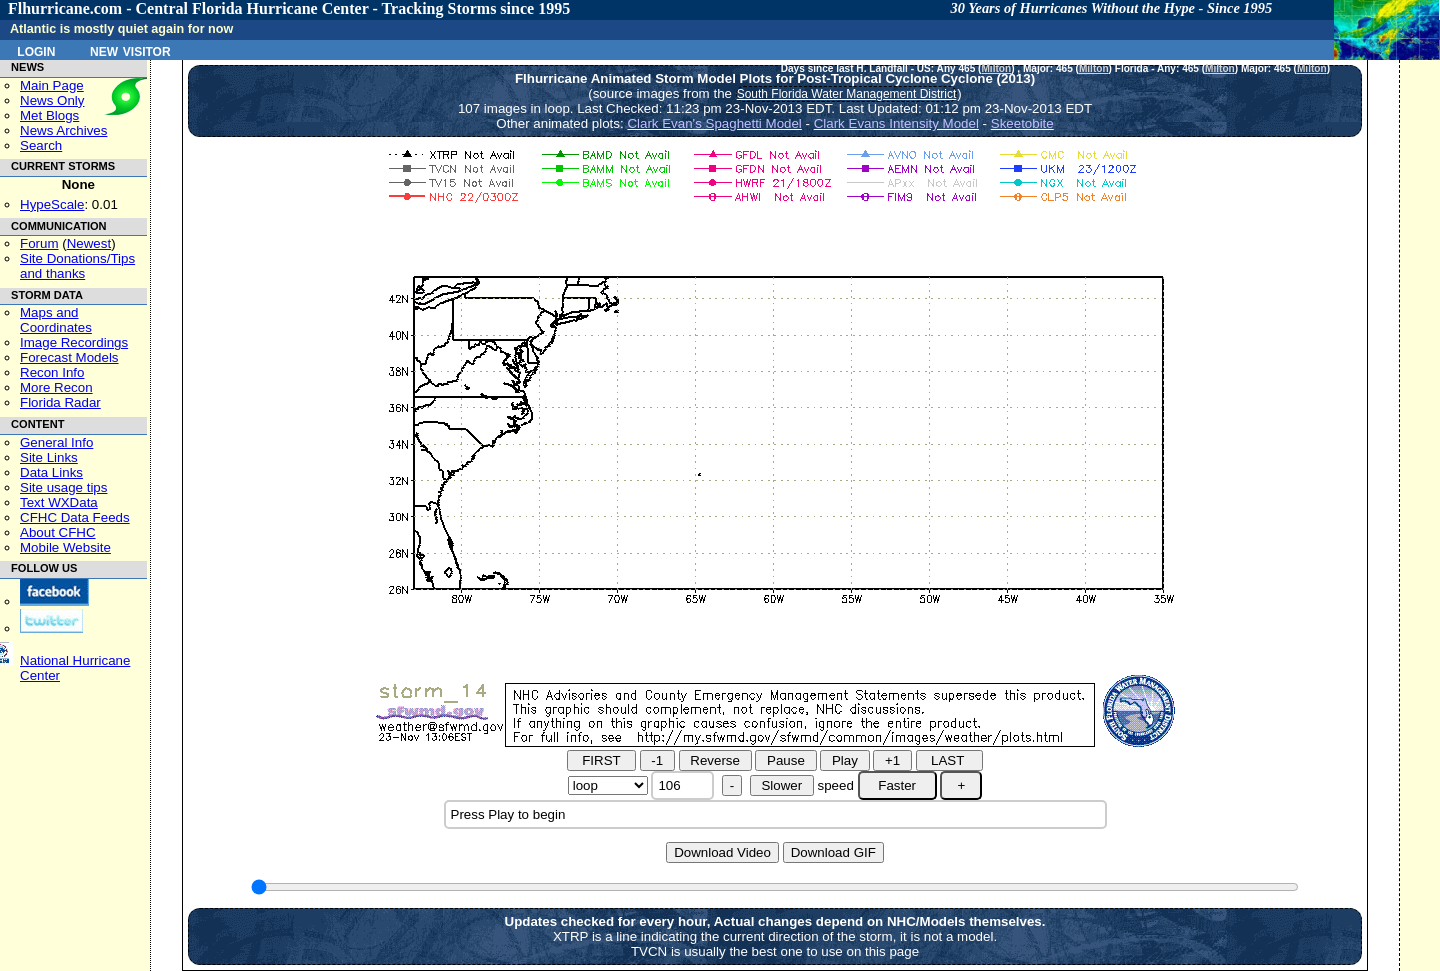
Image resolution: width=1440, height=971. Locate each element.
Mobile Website (65, 547)
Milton (996, 68)
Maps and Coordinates (56, 320)
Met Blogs (49, 115)
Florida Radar (60, 402)
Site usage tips (63, 487)
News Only (52, 100)
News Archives (63, 130)
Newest (89, 243)
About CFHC (58, 532)
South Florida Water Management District (847, 94)
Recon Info (52, 372)
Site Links (49, 457)
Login (36, 50)
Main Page (52, 85)
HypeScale (52, 204)
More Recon (56, 387)
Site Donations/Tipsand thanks (77, 266)
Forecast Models (69, 357)
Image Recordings (74, 342)
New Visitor (130, 50)
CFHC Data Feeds (75, 517)
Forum (39, 243)
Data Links (51, 472)
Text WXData (59, 502)
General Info (56, 442)
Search (41, 145)
